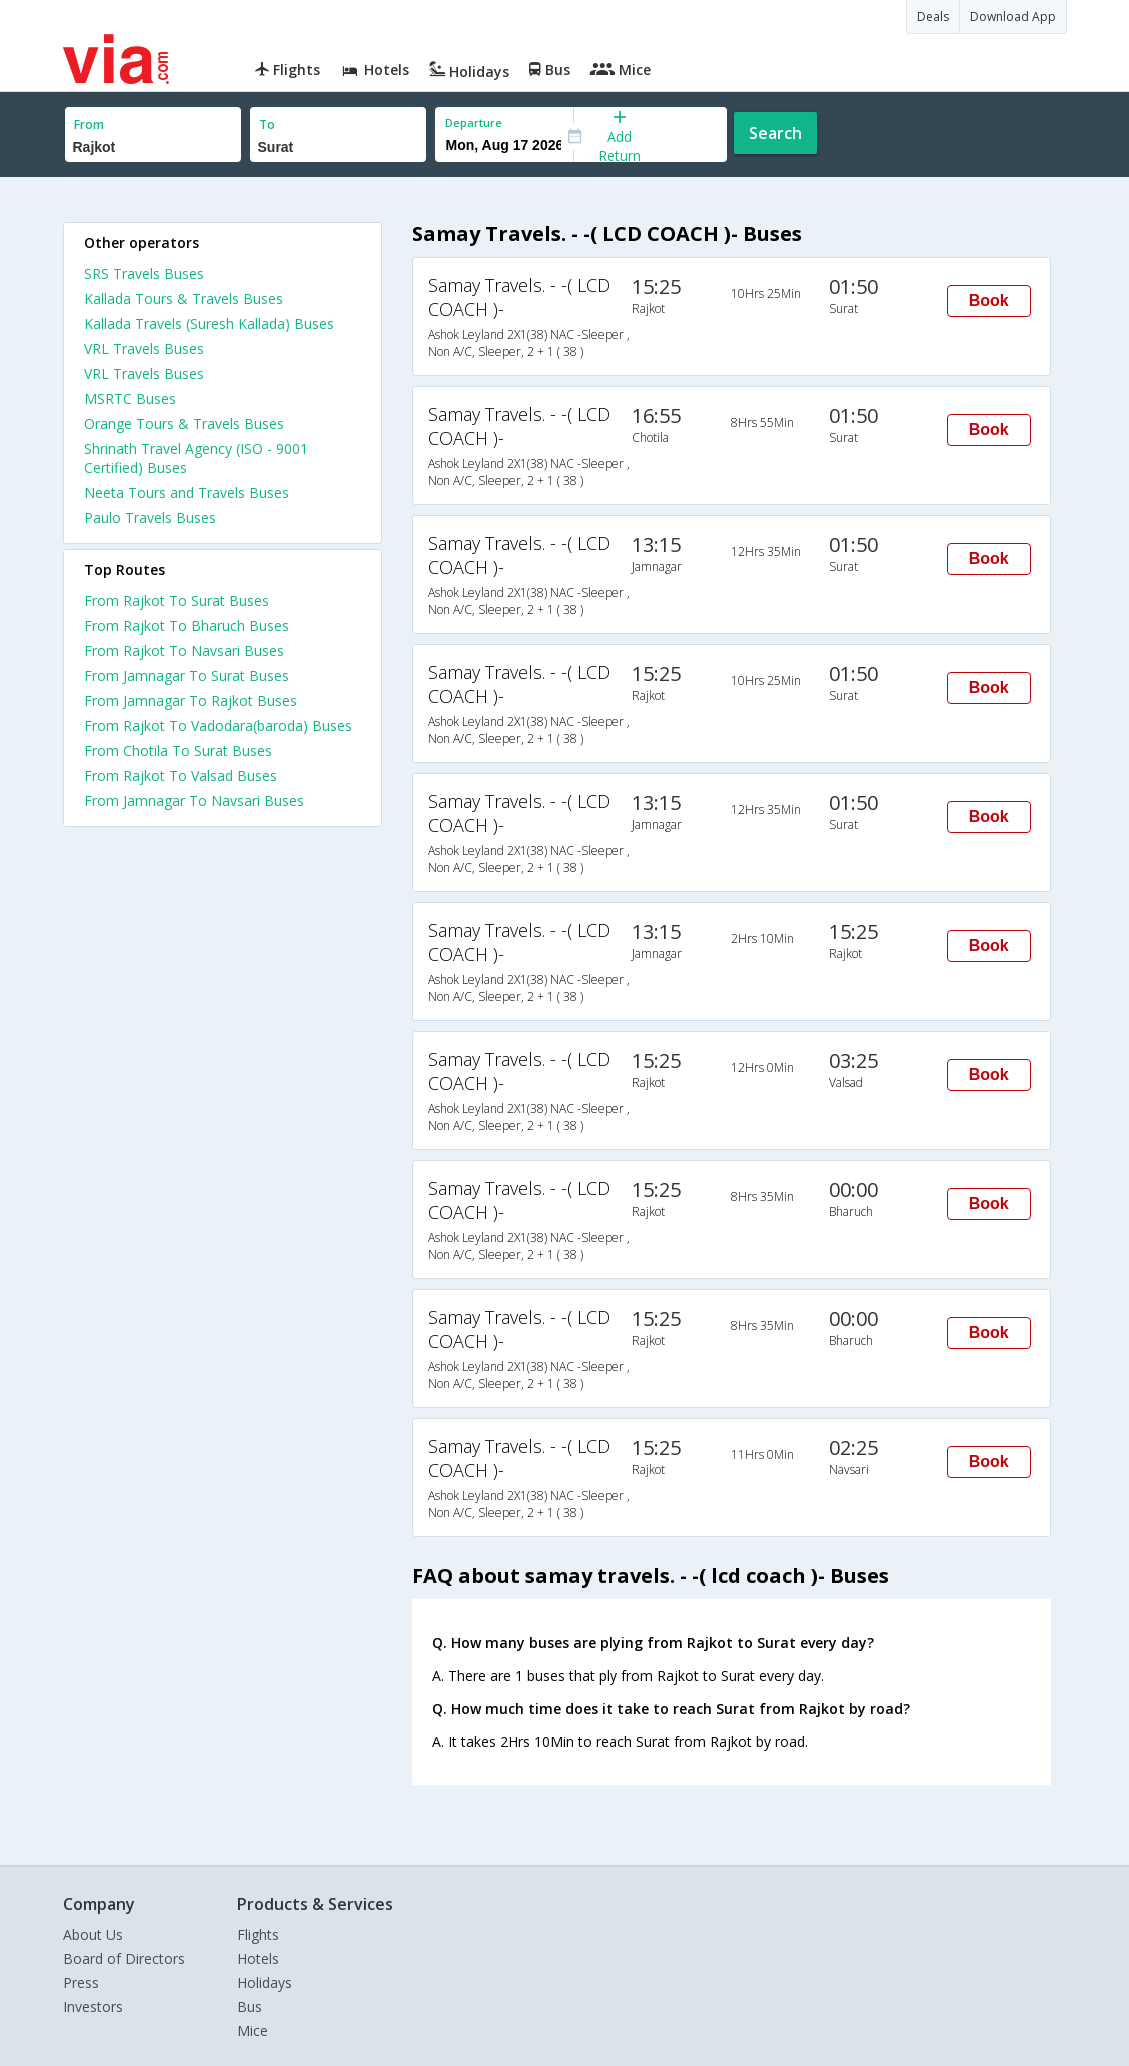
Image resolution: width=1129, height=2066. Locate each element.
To (267, 124)
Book (989, 300)
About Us (93, 1934)
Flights (258, 1934)
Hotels (258, 1958)
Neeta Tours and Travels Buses (186, 492)
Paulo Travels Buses (150, 517)
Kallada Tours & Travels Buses (183, 298)
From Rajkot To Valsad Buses (180, 775)
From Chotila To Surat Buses (178, 750)
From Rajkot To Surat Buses (176, 600)
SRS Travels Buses (144, 273)
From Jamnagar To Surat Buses (186, 675)
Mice (252, 2030)
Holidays (264, 1982)
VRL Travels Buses (144, 348)
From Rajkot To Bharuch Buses (186, 625)
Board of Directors (124, 1958)
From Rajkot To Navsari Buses (184, 650)
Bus (249, 2006)
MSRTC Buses (130, 398)
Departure (473, 122)
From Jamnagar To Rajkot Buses (190, 700)
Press (81, 1982)
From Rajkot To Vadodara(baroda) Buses (218, 725)
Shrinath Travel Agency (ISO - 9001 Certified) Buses (196, 458)
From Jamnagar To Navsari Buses (194, 800)
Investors (93, 2006)
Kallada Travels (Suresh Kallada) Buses (209, 323)
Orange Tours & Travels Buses (184, 423)
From (89, 124)
